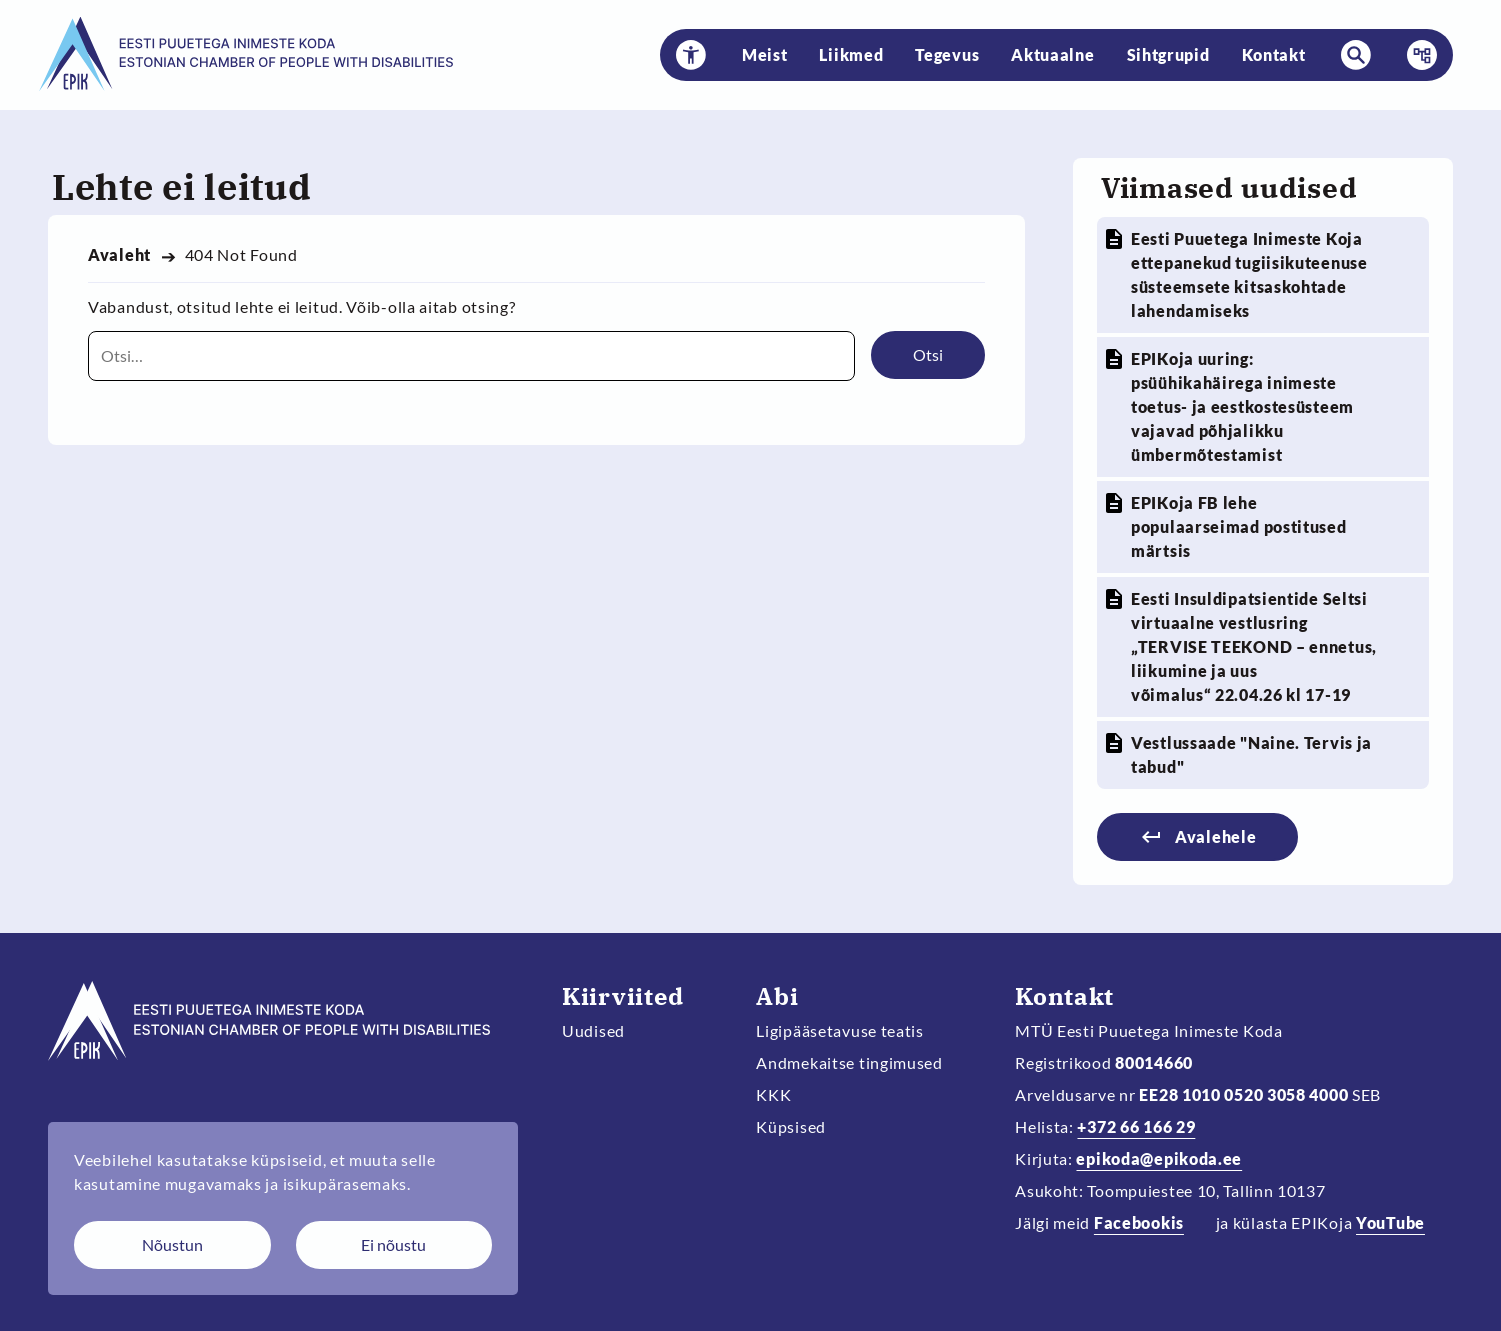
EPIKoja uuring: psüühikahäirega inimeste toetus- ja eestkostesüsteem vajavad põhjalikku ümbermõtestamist (1242, 406)
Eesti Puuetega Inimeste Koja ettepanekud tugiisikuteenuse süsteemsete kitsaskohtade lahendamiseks (1249, 274)
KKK (773, 1094)
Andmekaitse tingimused (849, 1062)
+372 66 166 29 (1136, 1126)
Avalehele (1215, 836)
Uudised (593, 1030)
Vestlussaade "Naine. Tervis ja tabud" (1251, 754)
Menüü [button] (1416, 55)
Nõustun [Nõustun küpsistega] (172, 1244)
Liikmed (851, 54)
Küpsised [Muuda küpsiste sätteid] (791, 1126)
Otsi (928, 354)
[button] (691, 55)
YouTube (1390, 1222)
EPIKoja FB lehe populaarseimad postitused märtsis (1239, 526)
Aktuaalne (1052, 54)
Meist (765, 54)
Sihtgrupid (1168, 54)
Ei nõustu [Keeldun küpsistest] (393, 1244)
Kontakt (1274, 54)
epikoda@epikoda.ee (1159, 1158)
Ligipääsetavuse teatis (840, 1030)
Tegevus (947, 54)
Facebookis (1139, 1222)
